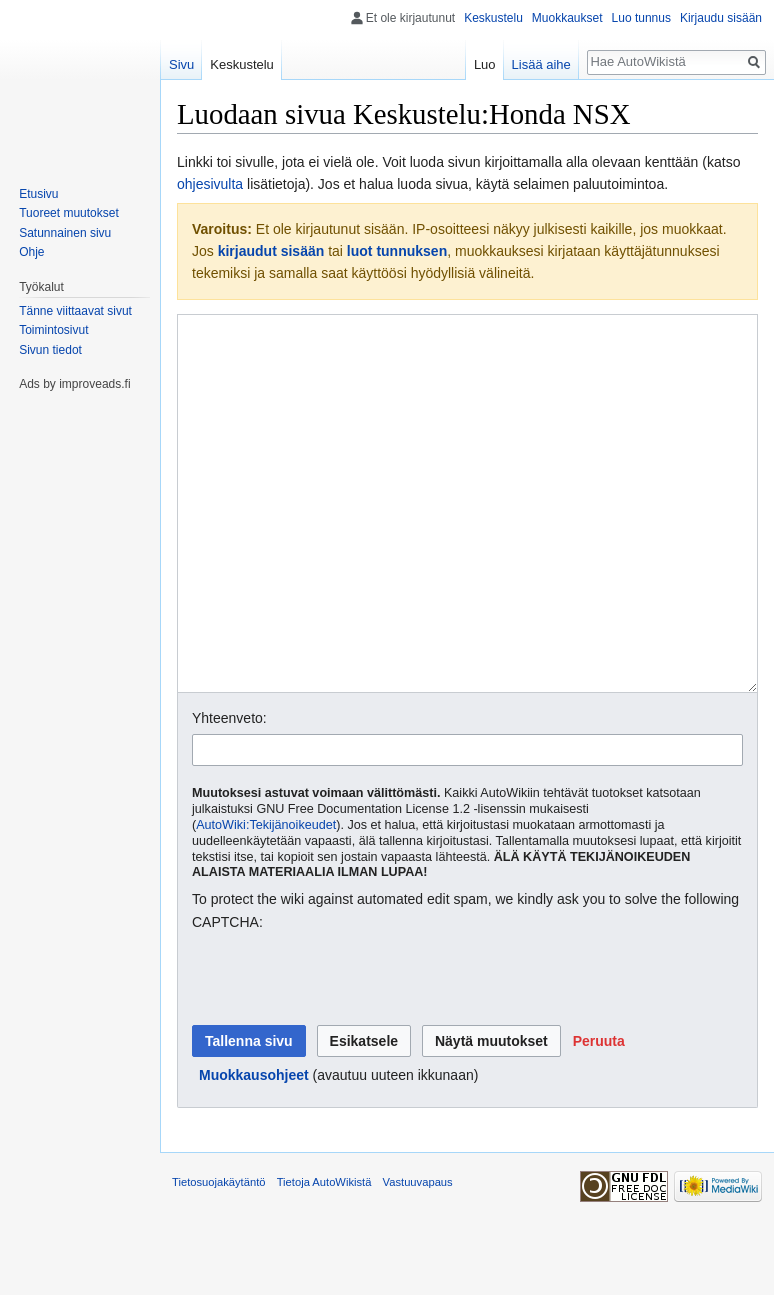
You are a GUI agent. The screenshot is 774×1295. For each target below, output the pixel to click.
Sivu (181, 64)
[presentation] (344, 1054)
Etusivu (38, 194)
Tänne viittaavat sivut (75, 311)
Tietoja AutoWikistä (324, 1257)
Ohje (31, 252)
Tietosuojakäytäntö (219, 1257)
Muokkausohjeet (254, 1150)
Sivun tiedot (50, 350)
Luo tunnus (641, 18)
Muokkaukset (567, 18)
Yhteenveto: (229, 793)
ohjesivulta (210, 184)
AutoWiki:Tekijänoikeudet (266, 900)
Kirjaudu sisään (721, 18)
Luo (485, 64)
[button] (599, 1116)
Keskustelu (493, 18)
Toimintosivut (53, 330)
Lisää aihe (541, 64)
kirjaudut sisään (271, 251)
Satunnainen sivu (65, 233)
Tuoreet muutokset (69, 213)
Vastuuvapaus (418, 1257)
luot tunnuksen (397, 251)
